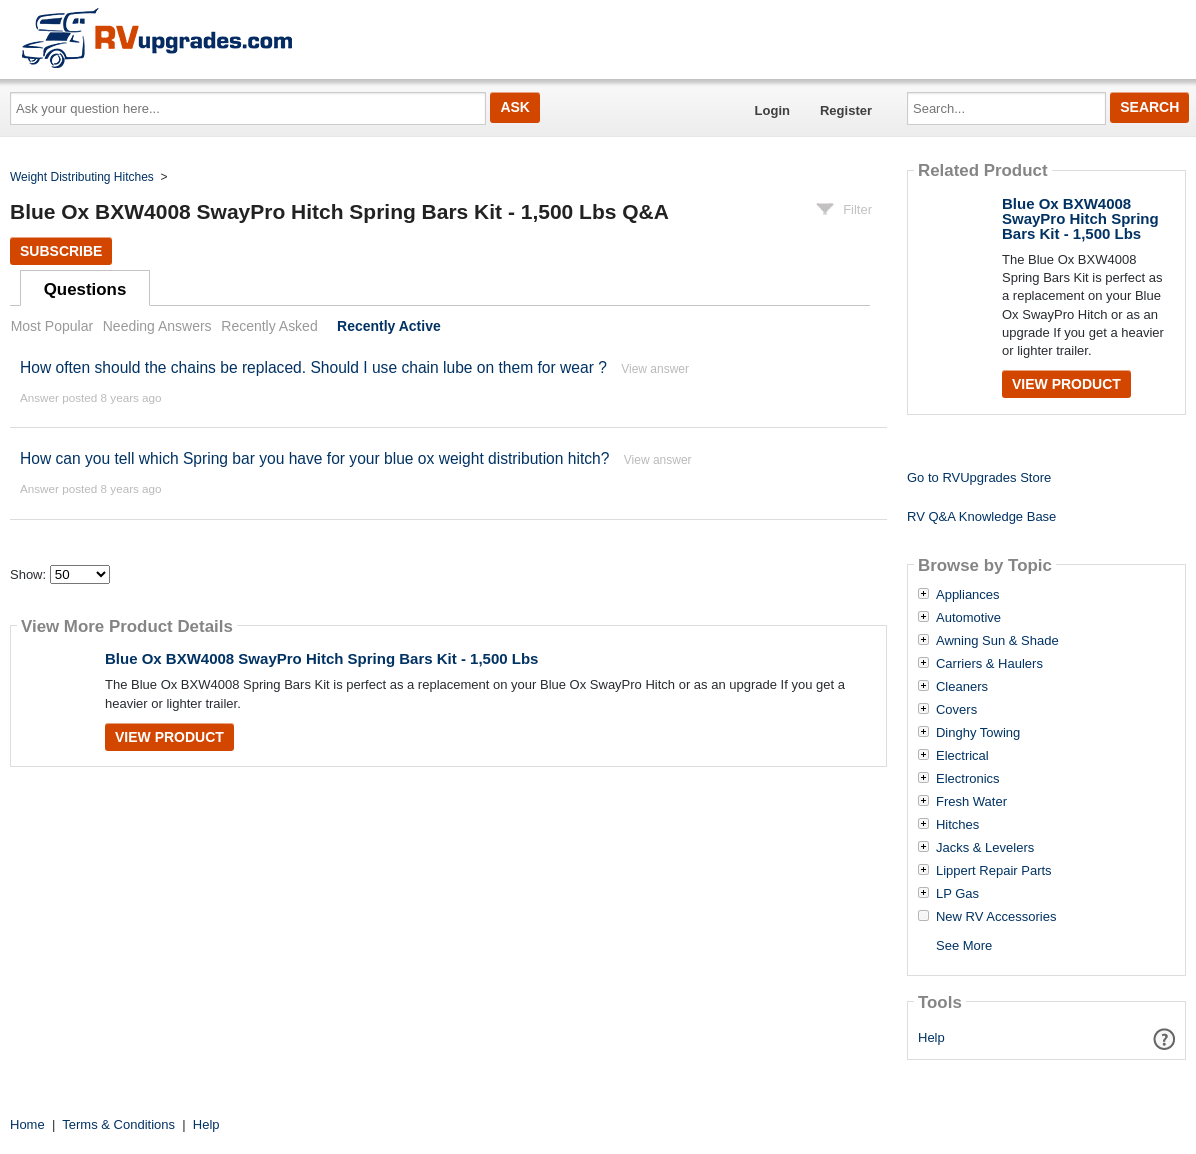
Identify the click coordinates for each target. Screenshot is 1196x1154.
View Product (169, 737)
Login (772, 110)
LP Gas (957, 894)
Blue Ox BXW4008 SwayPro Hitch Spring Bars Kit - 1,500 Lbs (321, 658)
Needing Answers (157, 326)
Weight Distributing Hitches (82, 177)
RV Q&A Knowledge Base (981, 516)
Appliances (968, 595)
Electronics (968, 779)
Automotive (968, 618)
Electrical (962, 756)
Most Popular (52, 326)
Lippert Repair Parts (994, 871)
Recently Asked (269, 326)
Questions (85, 289)
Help (931, 1037)
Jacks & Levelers (985, 848)
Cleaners (962, 687)
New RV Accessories (996, 917)
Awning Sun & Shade (997, 641)
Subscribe (61, 251)
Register (846, 110)
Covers (956, 710)
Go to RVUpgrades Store (979, 477)
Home (27, 1124)
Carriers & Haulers (989, 664)
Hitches (957, 825)
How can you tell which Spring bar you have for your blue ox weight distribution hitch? (314, 458)
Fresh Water (971, 802)
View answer (655, 369)
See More (964, 945)
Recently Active (389, 326)
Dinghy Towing (978, 733)
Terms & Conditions (118, 1124)
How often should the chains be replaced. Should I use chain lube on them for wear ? (313, 367)
